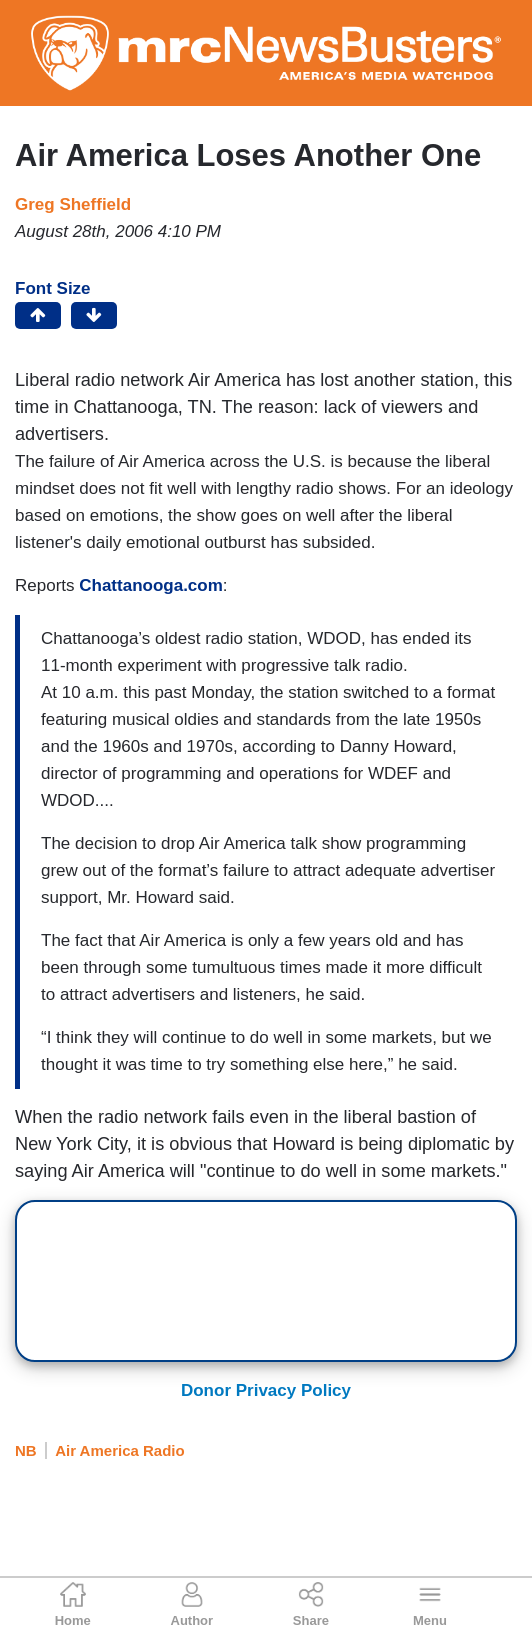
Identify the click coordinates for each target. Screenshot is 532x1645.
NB (26, 1450)
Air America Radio (120, 1450)
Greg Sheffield (73, 204)
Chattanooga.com (151, 585)
